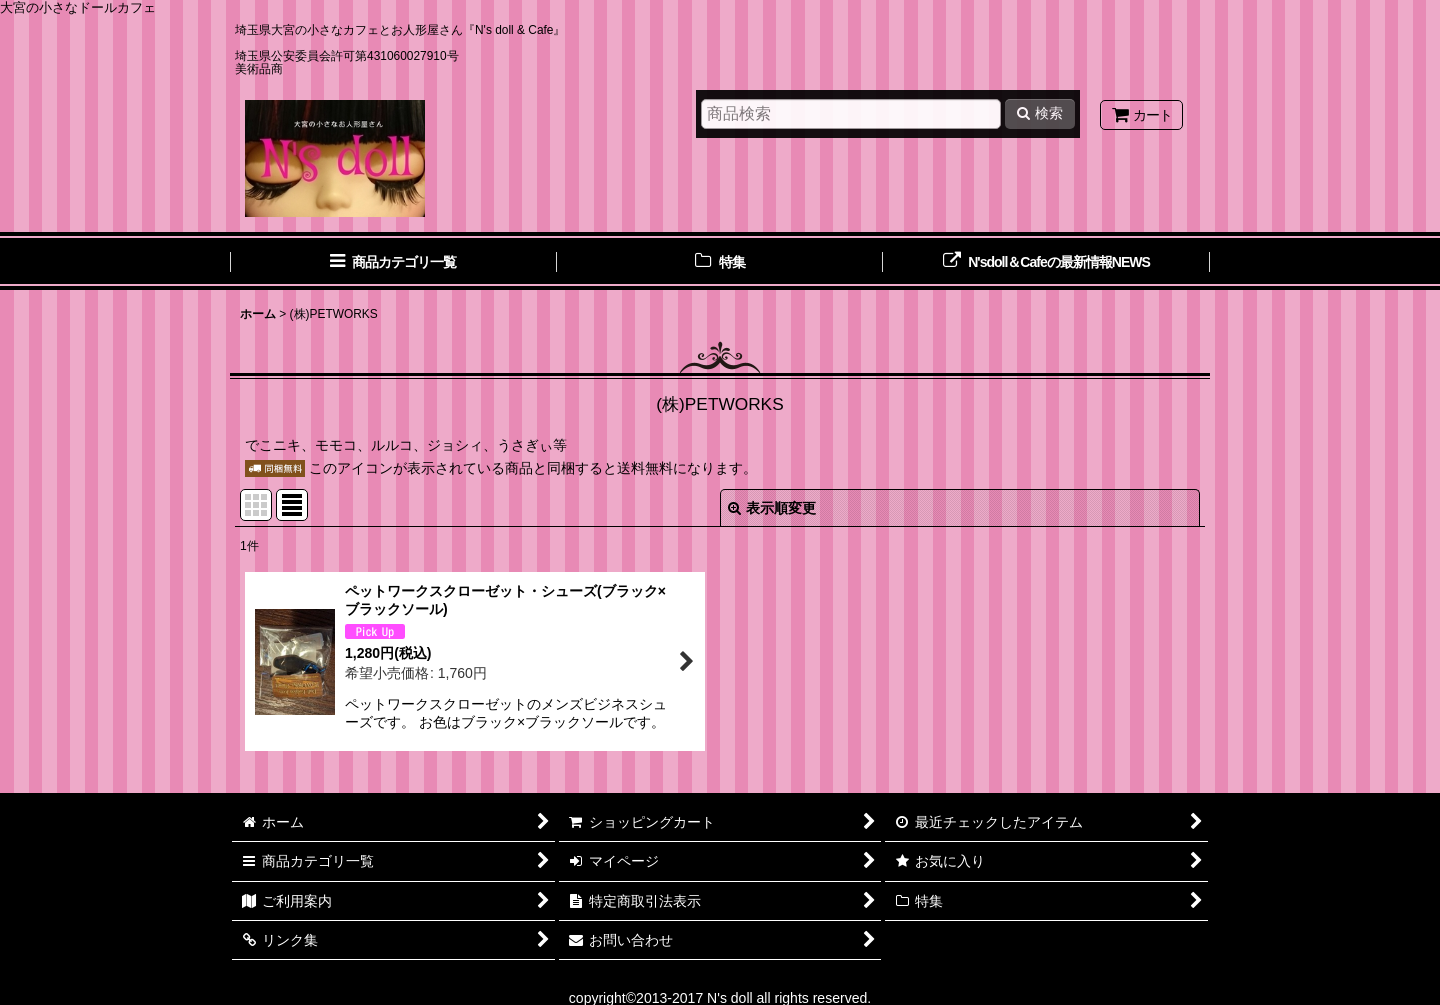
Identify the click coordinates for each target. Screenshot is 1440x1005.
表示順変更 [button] (772, 508)
